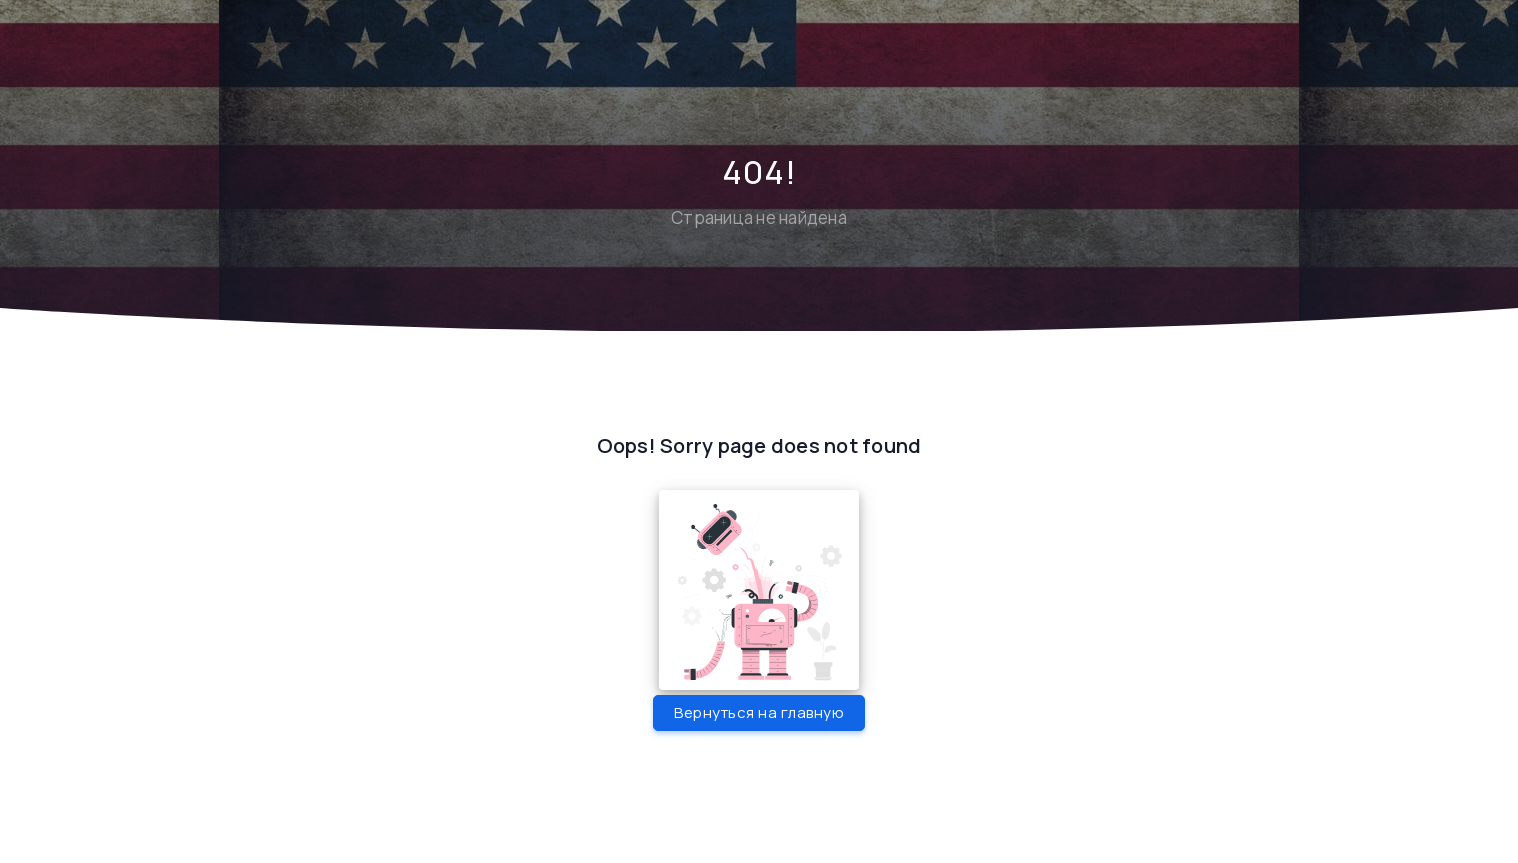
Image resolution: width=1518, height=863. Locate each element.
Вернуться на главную (759, 712)
